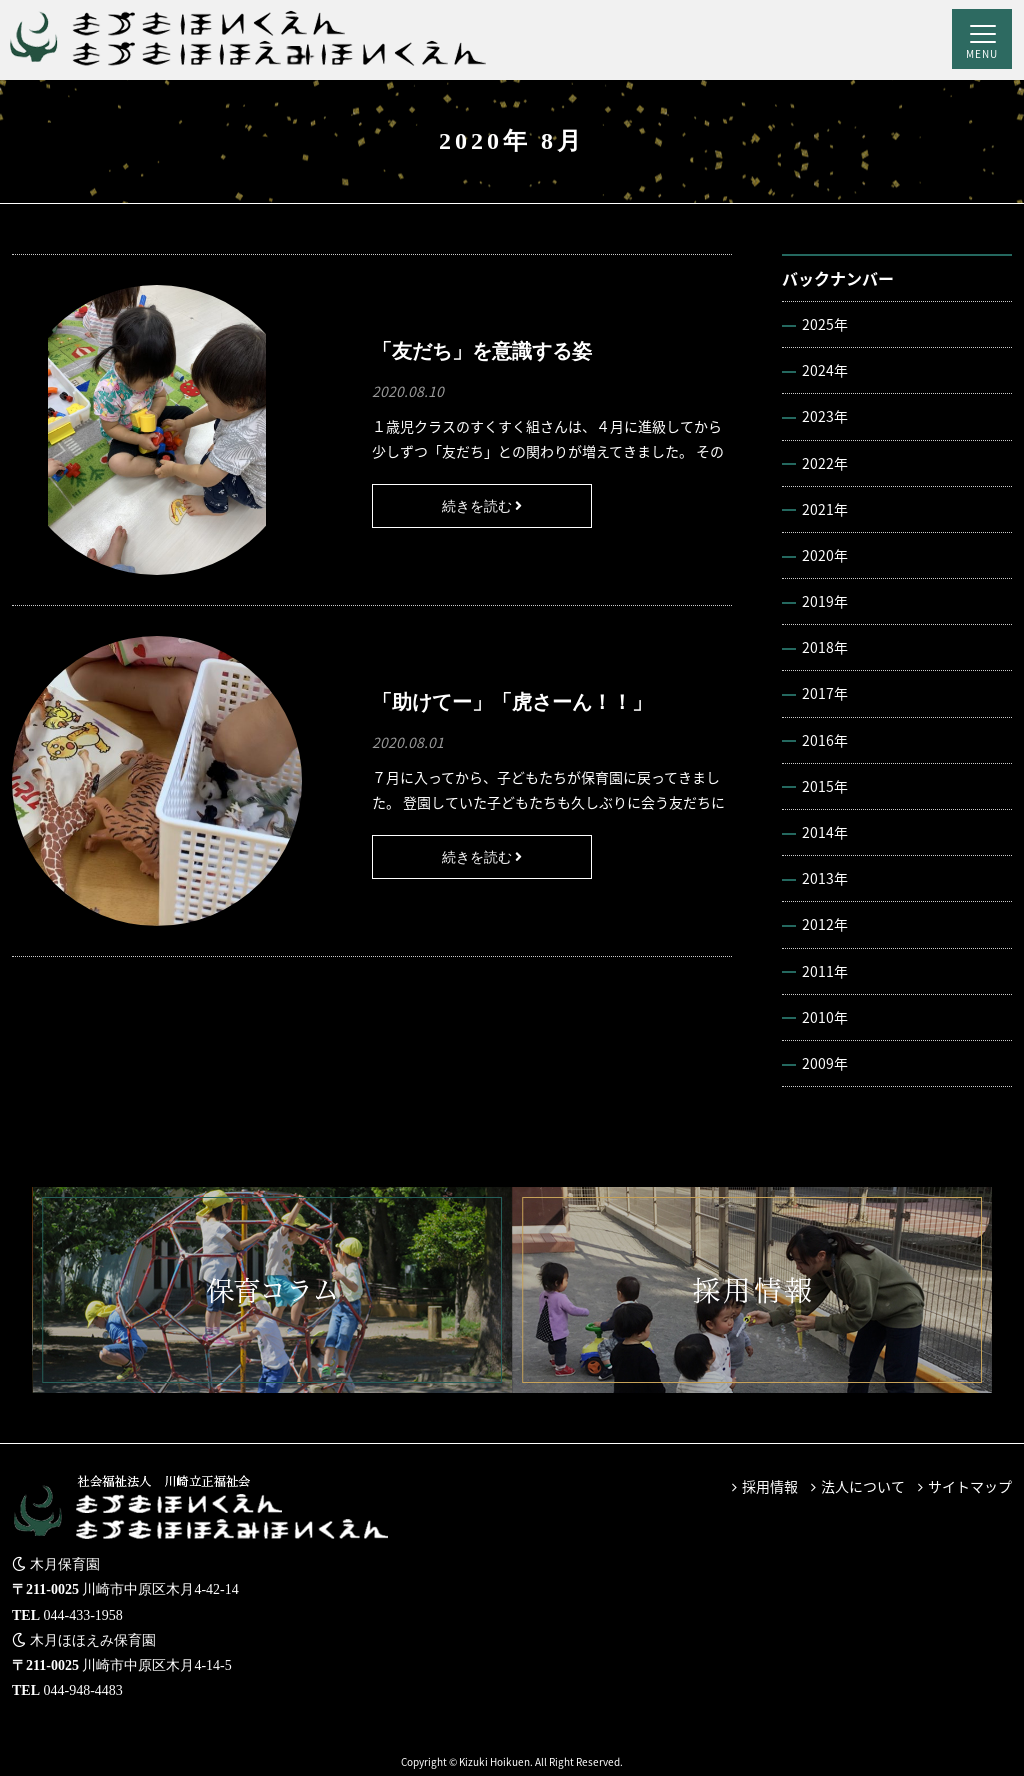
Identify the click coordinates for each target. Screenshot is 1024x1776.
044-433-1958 (83, 1615)
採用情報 (770, 1486)
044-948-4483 (83, 1690)
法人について (863, 1486)
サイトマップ (970, 1486)
